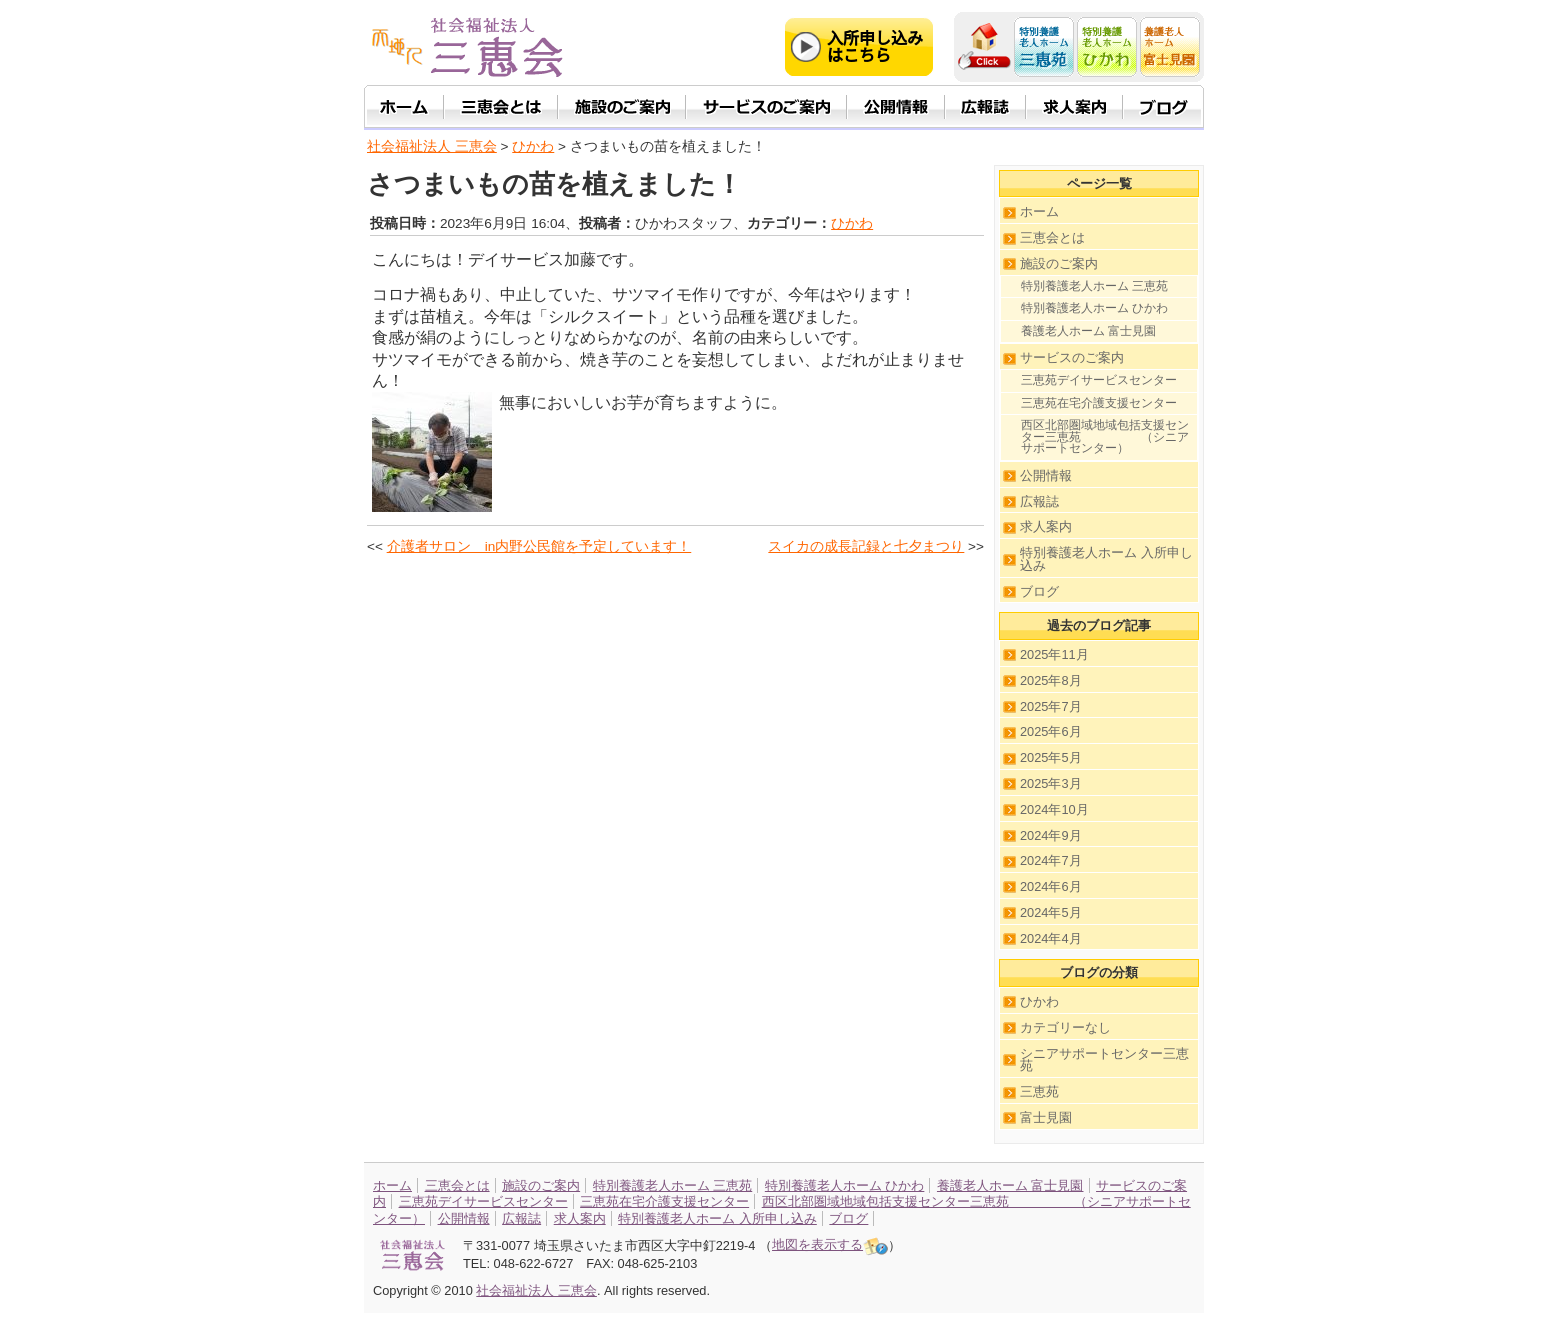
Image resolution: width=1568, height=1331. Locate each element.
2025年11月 (1054, 654)
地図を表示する (830, 1244)
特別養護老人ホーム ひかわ (1094, 308)
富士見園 (1046, 1117)
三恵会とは (1052, 237)
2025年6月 (1051, 731)
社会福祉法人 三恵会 (432, 146)
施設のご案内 (1059, 263)
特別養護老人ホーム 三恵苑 (1094, 286)
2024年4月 (1051, 938)
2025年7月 (1051, 706)
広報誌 (1039, 501)
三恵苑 (1039, 1091)
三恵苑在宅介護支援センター (1099, 403)
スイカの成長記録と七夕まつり (866, 546)
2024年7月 (1051, 860)
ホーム (1039, 211)
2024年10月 (1054, 809)
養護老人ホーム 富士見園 (1088, 331)
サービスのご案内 (1072, 357)
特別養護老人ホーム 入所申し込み (1106, 559)
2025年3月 (1051, 783)
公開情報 (1046, 475)
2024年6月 (1051, 886)
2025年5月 (1051, 757)
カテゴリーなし (1065, 1027)
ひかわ (852, 223)
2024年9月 (1051, 835)
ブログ (1039, 591)
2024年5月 (1051, 912)
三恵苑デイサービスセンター (1099, 380)
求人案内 (1046, 526)
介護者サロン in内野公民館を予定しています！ (539, 546)
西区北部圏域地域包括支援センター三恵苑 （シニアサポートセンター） (1105, 436)
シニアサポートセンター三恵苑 (1104, 1060)
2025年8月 (1051, 680)
